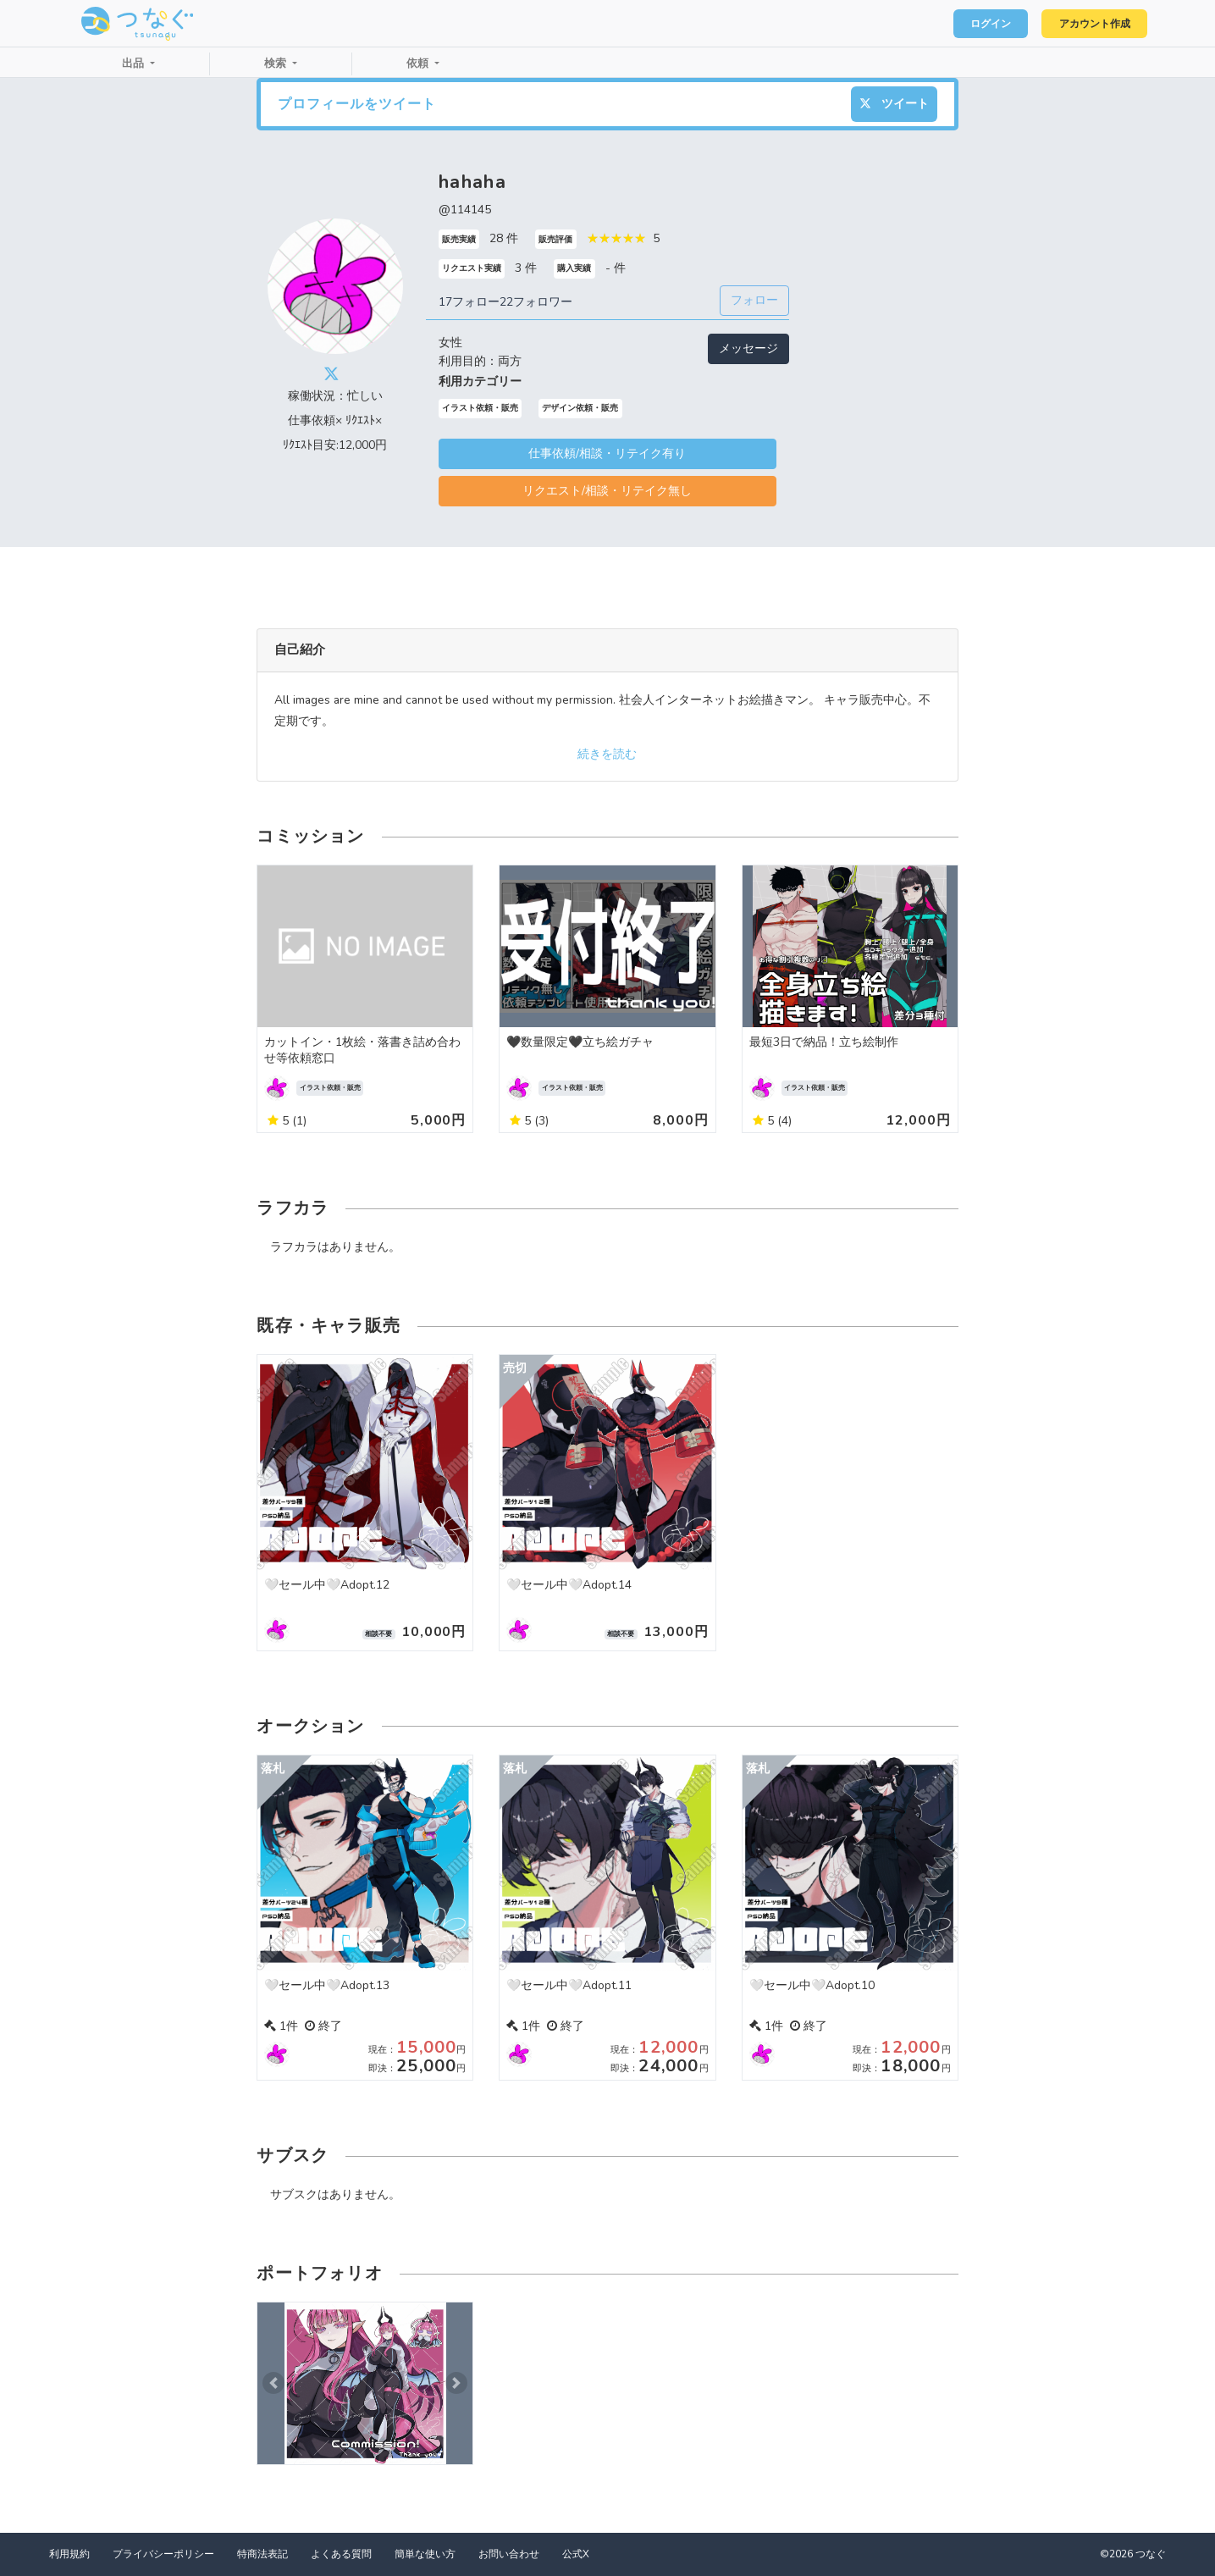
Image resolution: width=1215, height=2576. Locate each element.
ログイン (975, 23)
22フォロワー (536, 302)
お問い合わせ (508, 2554)
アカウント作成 (1088, 23)
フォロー (754, 300)
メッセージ (748, 348)
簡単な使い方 (425, 2554)
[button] (273, 2383)
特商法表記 (262, 2554)
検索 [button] (277, 63)
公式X (575, 2554)
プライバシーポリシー (163, 2554)
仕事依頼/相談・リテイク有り (607, 453)
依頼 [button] (419, 63)
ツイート (894, 104)
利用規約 (69, 2554)
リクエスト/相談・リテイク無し (607, 491)
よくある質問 (341, 2554)
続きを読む (607, 754)
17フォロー (469, 302)
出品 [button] (134, 63)
